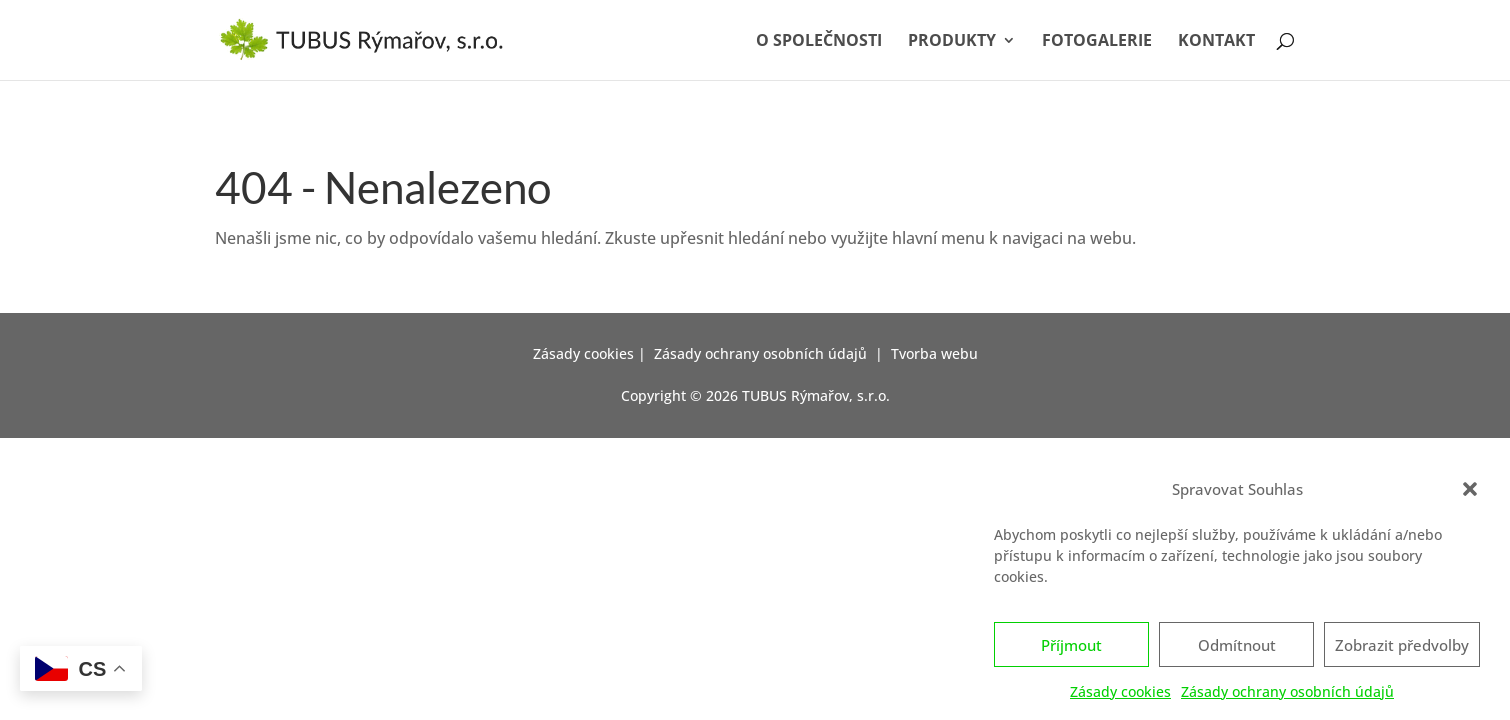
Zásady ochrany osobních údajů (1287, 695)
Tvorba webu (934, 353)
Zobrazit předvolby (1402, 649)
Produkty (952, 42)
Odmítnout (1237, 649)
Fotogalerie (1097, 42)
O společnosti (819, 42)
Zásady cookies (1120, 695)
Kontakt (1216, 42)
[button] (1470, 494)
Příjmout (1071, 649)
